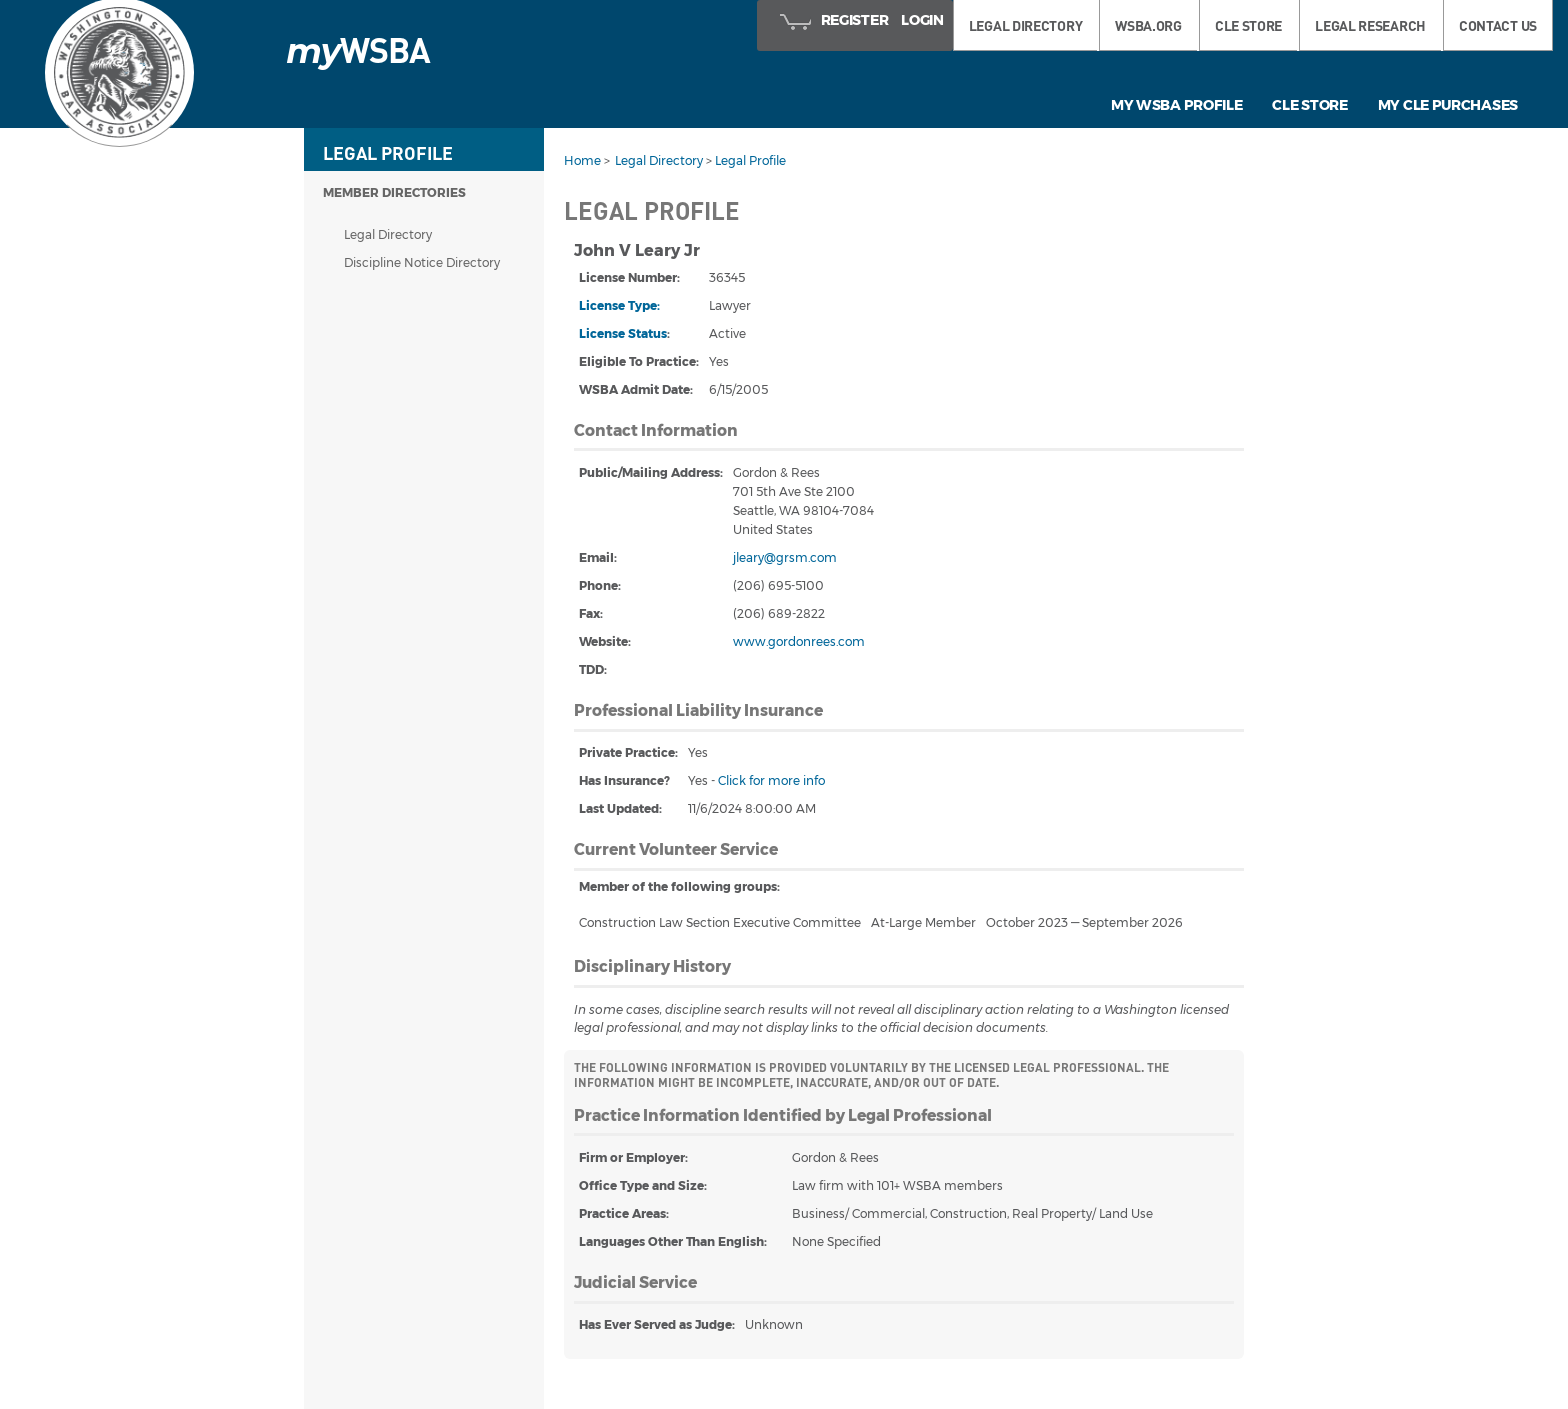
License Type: (619, 305)
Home (582, 160)
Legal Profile (750, 160)
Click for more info (771, 780)
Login (922, 20)
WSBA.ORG (1148, 25)
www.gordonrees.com (799, 641)
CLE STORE (1248, 25)
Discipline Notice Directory (422, 262)
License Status (623, 333)
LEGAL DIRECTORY (1026, 25)
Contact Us (1498, 25)
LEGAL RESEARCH (1370, 25)
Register (855, 20)
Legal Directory (388, 234)
